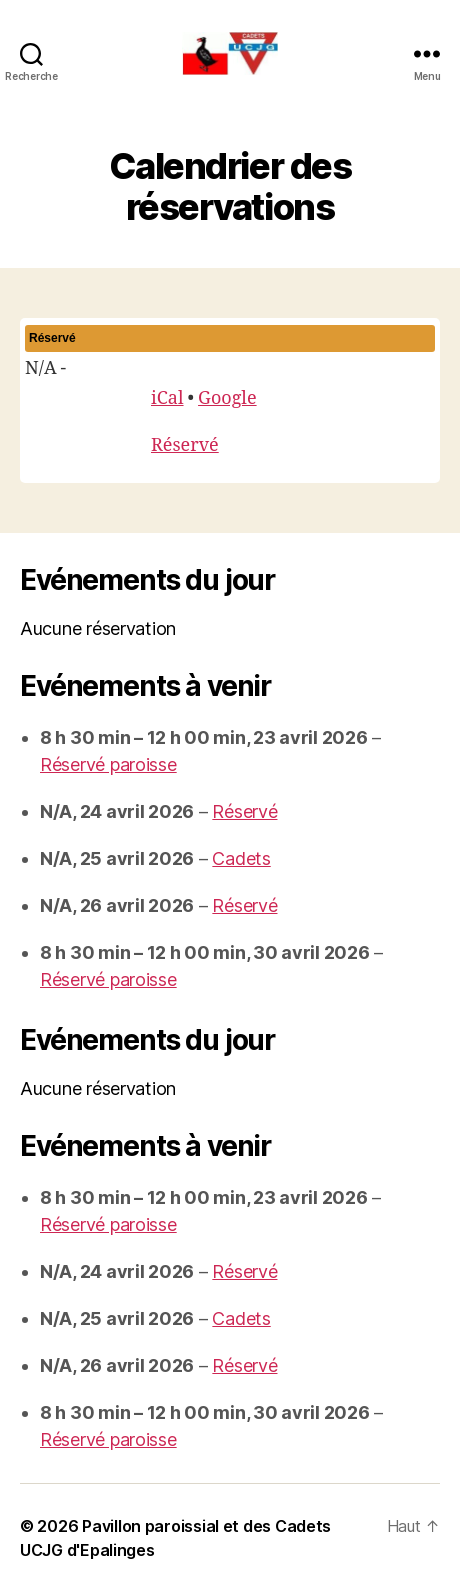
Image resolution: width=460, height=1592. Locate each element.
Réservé (185, 445)
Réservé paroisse (108, 764)
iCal (167, 398)
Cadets (241, 858)
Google (227, 398)
